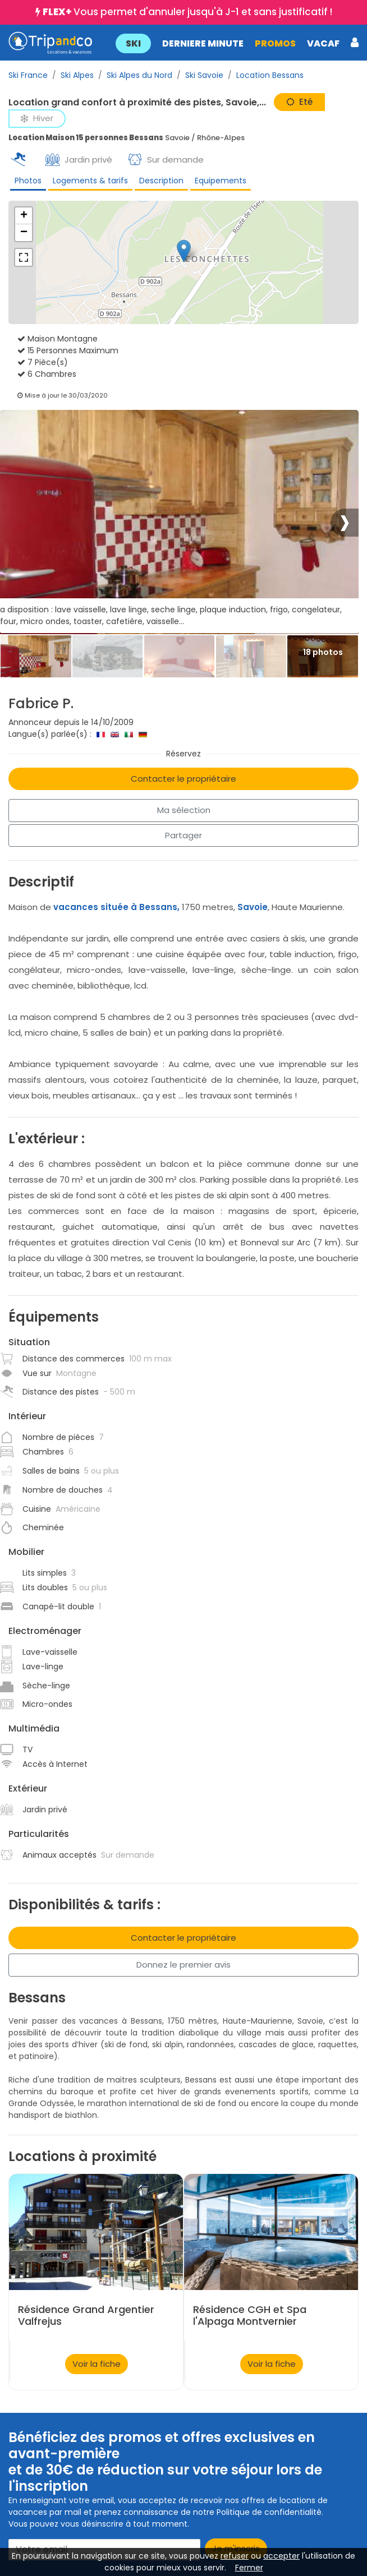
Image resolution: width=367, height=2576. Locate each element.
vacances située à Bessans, (116, 907)
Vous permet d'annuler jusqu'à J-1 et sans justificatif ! (187, 12)
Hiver (37, 118)
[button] (236, 43)
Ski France (28, 75)
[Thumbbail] (36, 656)
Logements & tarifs (90, 180)
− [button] (23, 232)
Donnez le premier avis (183, 1964)
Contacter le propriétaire (183, 778)
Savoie (252, 907)
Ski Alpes (77, 75)
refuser (235, 2555)
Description (161, 180)
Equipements (220, 180)
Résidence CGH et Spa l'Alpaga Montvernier (249, 2315)
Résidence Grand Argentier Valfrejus (86, 2315)
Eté (299, 102)
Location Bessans (270, 75)
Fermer (249, 2567)
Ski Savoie (204, 75)
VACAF (322, 43)
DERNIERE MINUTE (202, 43)
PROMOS (274, 43)
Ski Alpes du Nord (139, 75)
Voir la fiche (96, 2364)
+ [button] (23, 215)
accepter (281, 2555)
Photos (28, 180)
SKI (132, 43)
